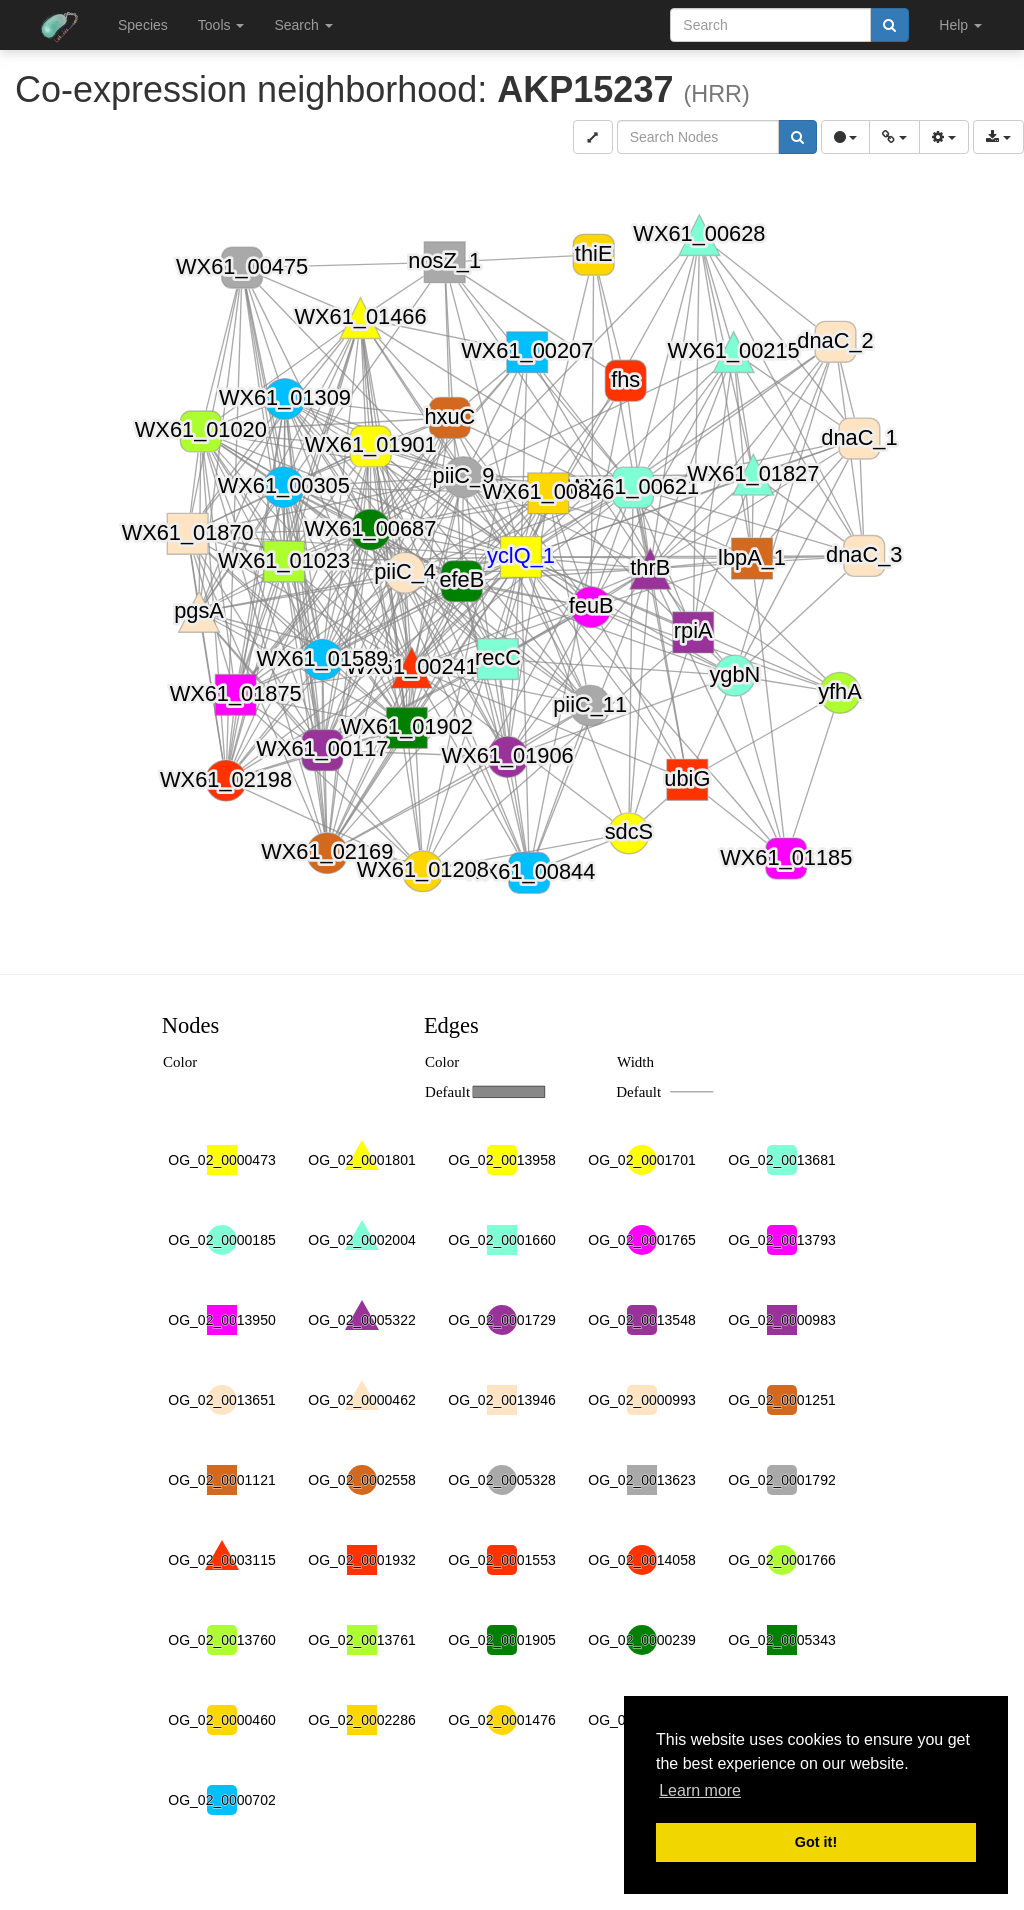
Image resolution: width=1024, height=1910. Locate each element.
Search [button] (303, 25)
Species (143, 25)
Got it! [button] (816, 1842)
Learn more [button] (700, 1790)
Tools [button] (221, 25)
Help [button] (960, 25)
